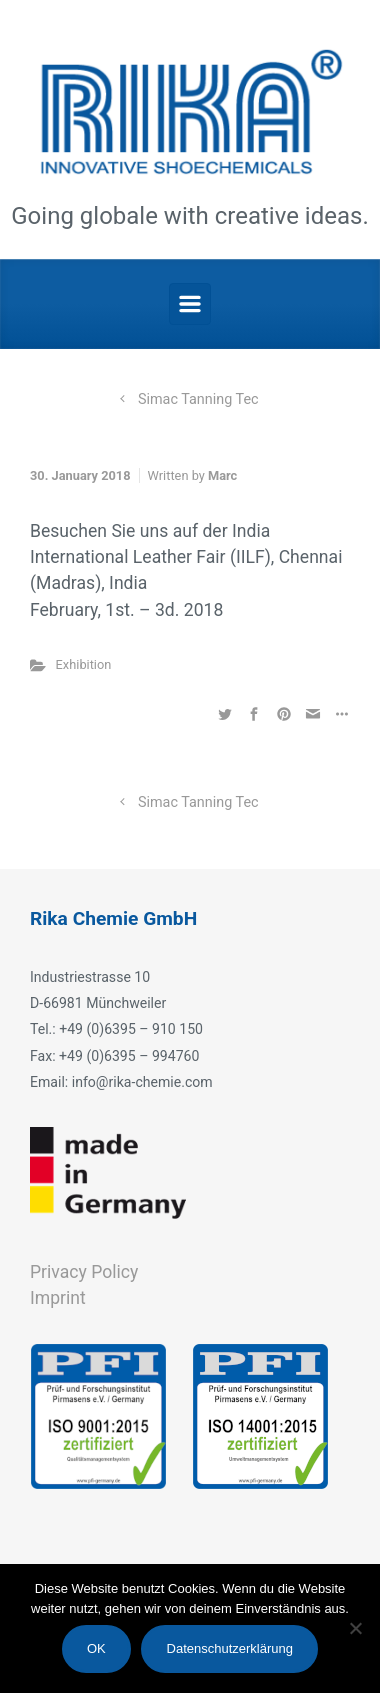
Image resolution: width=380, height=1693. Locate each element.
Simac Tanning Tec (198, 399)
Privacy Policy (84, 1272)
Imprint (58, 1298)
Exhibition (84, 664)
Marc (222, 475)
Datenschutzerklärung (230, 1648)
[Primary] (190, 304)
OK (96, 1648)
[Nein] (355, 1628)
